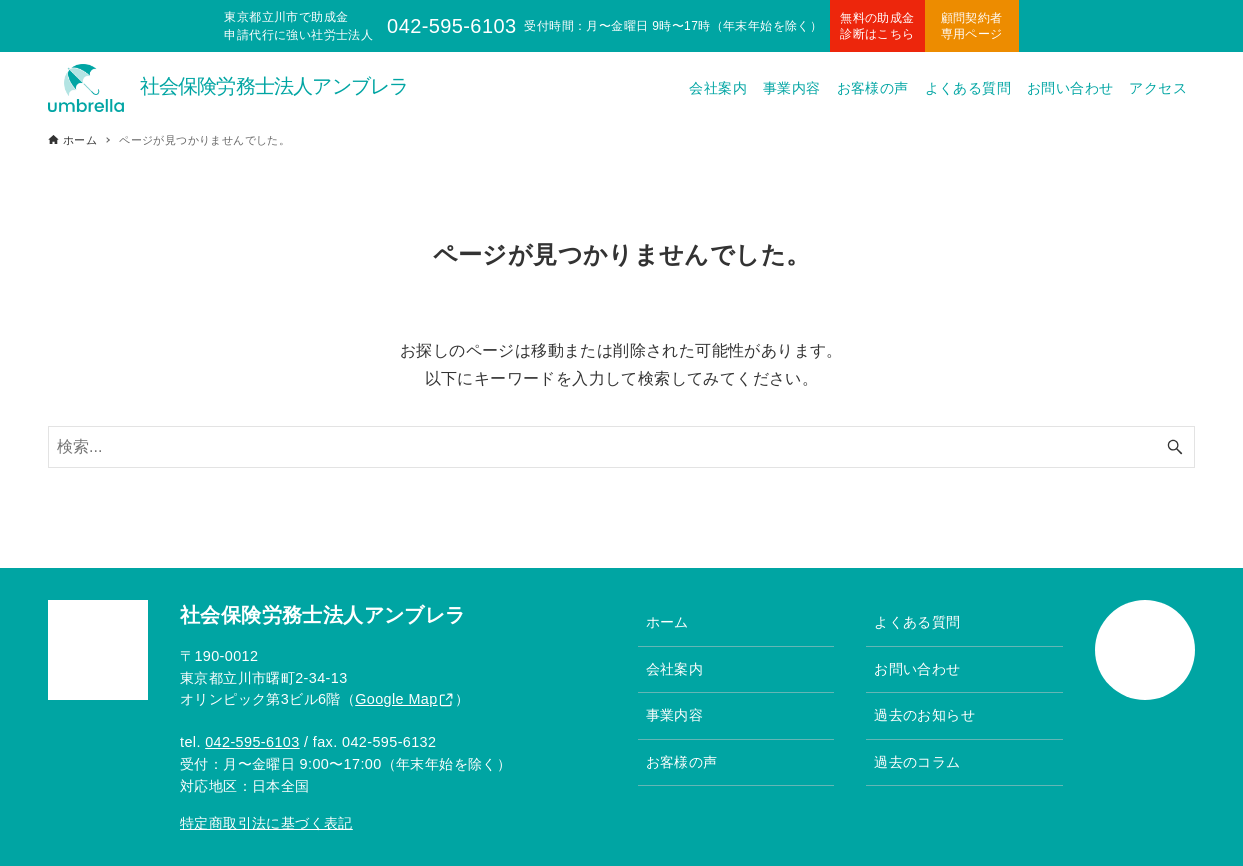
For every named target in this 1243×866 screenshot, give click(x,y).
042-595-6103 (252, 742)
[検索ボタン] (1175, 447)
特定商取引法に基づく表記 (266, 823)
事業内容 (675, 715)
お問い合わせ (917, 669)
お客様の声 (682, 762)
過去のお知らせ (924, 715)
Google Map (396, 699)
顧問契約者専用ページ (972, 26)
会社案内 (675, 669)
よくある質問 (917, 622)
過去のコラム (917, 762)
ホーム (667, 622)
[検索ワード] (621, 447)
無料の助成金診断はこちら (877, 26)
